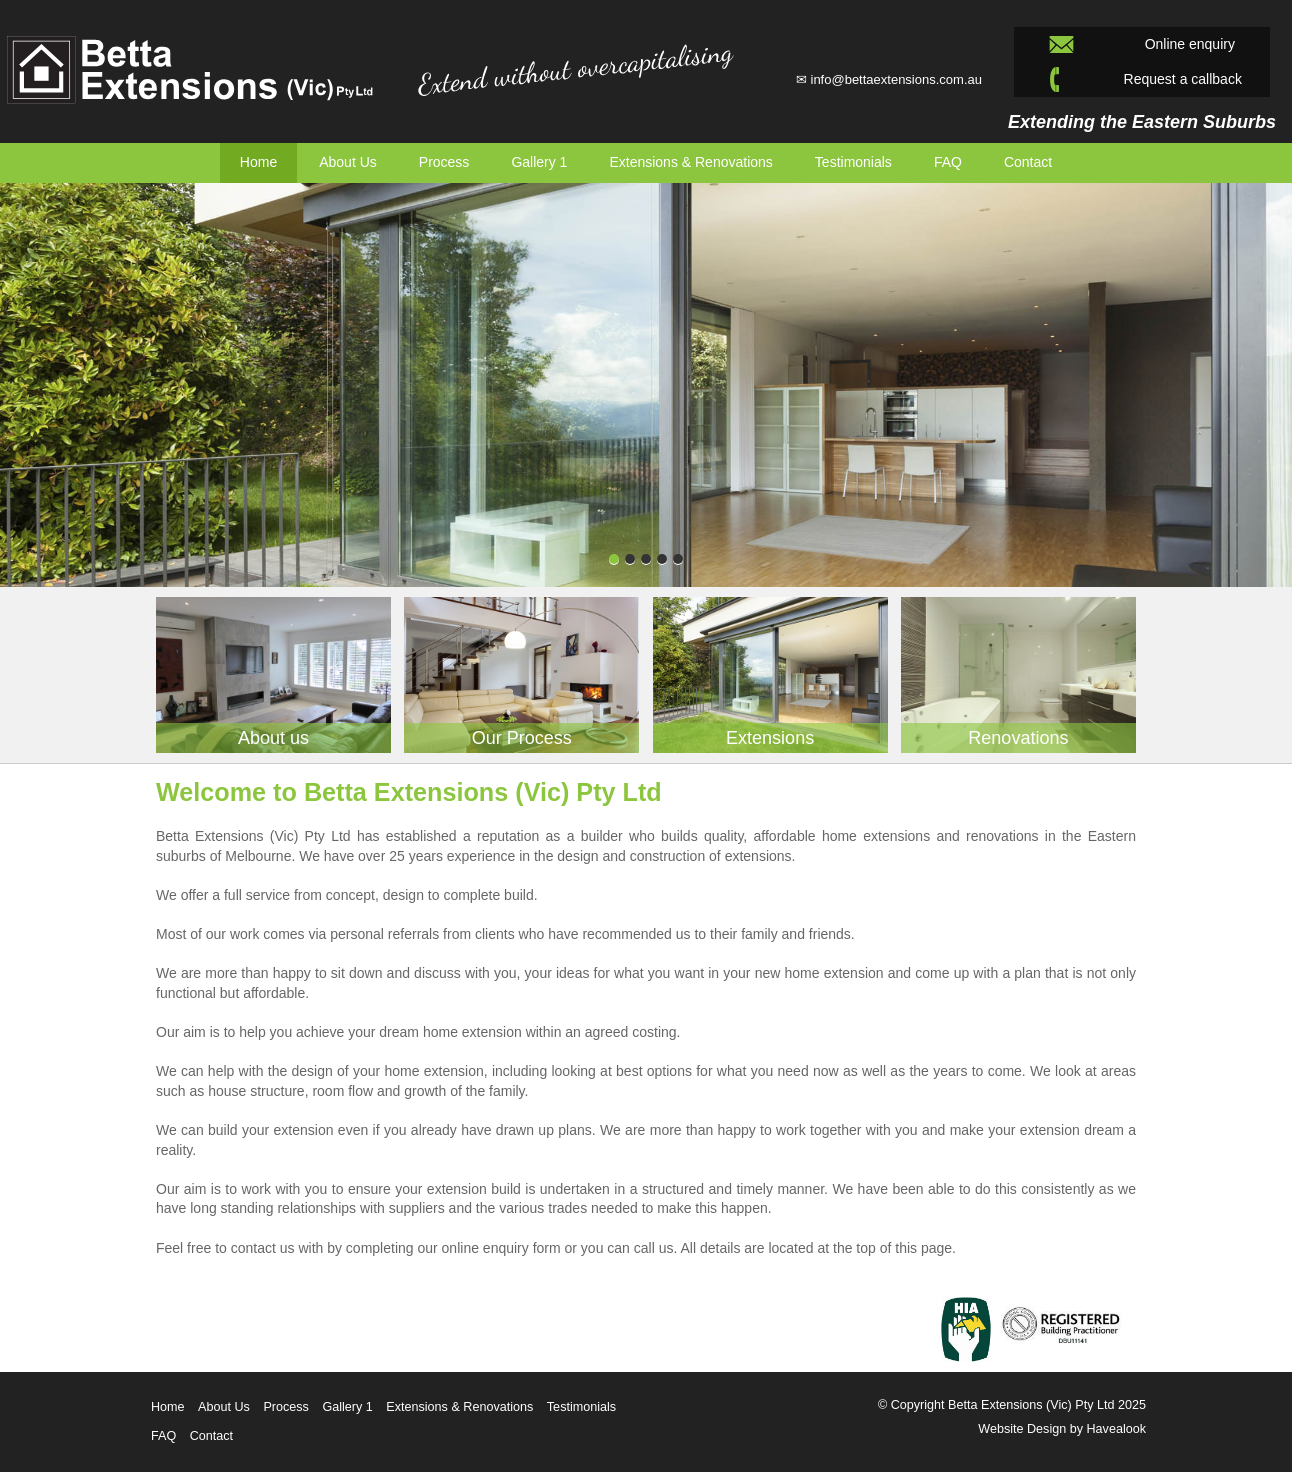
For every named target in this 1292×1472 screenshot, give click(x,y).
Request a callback (1142, 79)
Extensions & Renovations (690, 162)
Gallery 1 (539, 162)
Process (444, 162)
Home (258, 162)
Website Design (1022, 1429)
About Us (348, 162)
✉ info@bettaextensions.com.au (889, 79)
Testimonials (581, 1407)
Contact (1028, 162)
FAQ (163, 1436)
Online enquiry (1142, 44)
